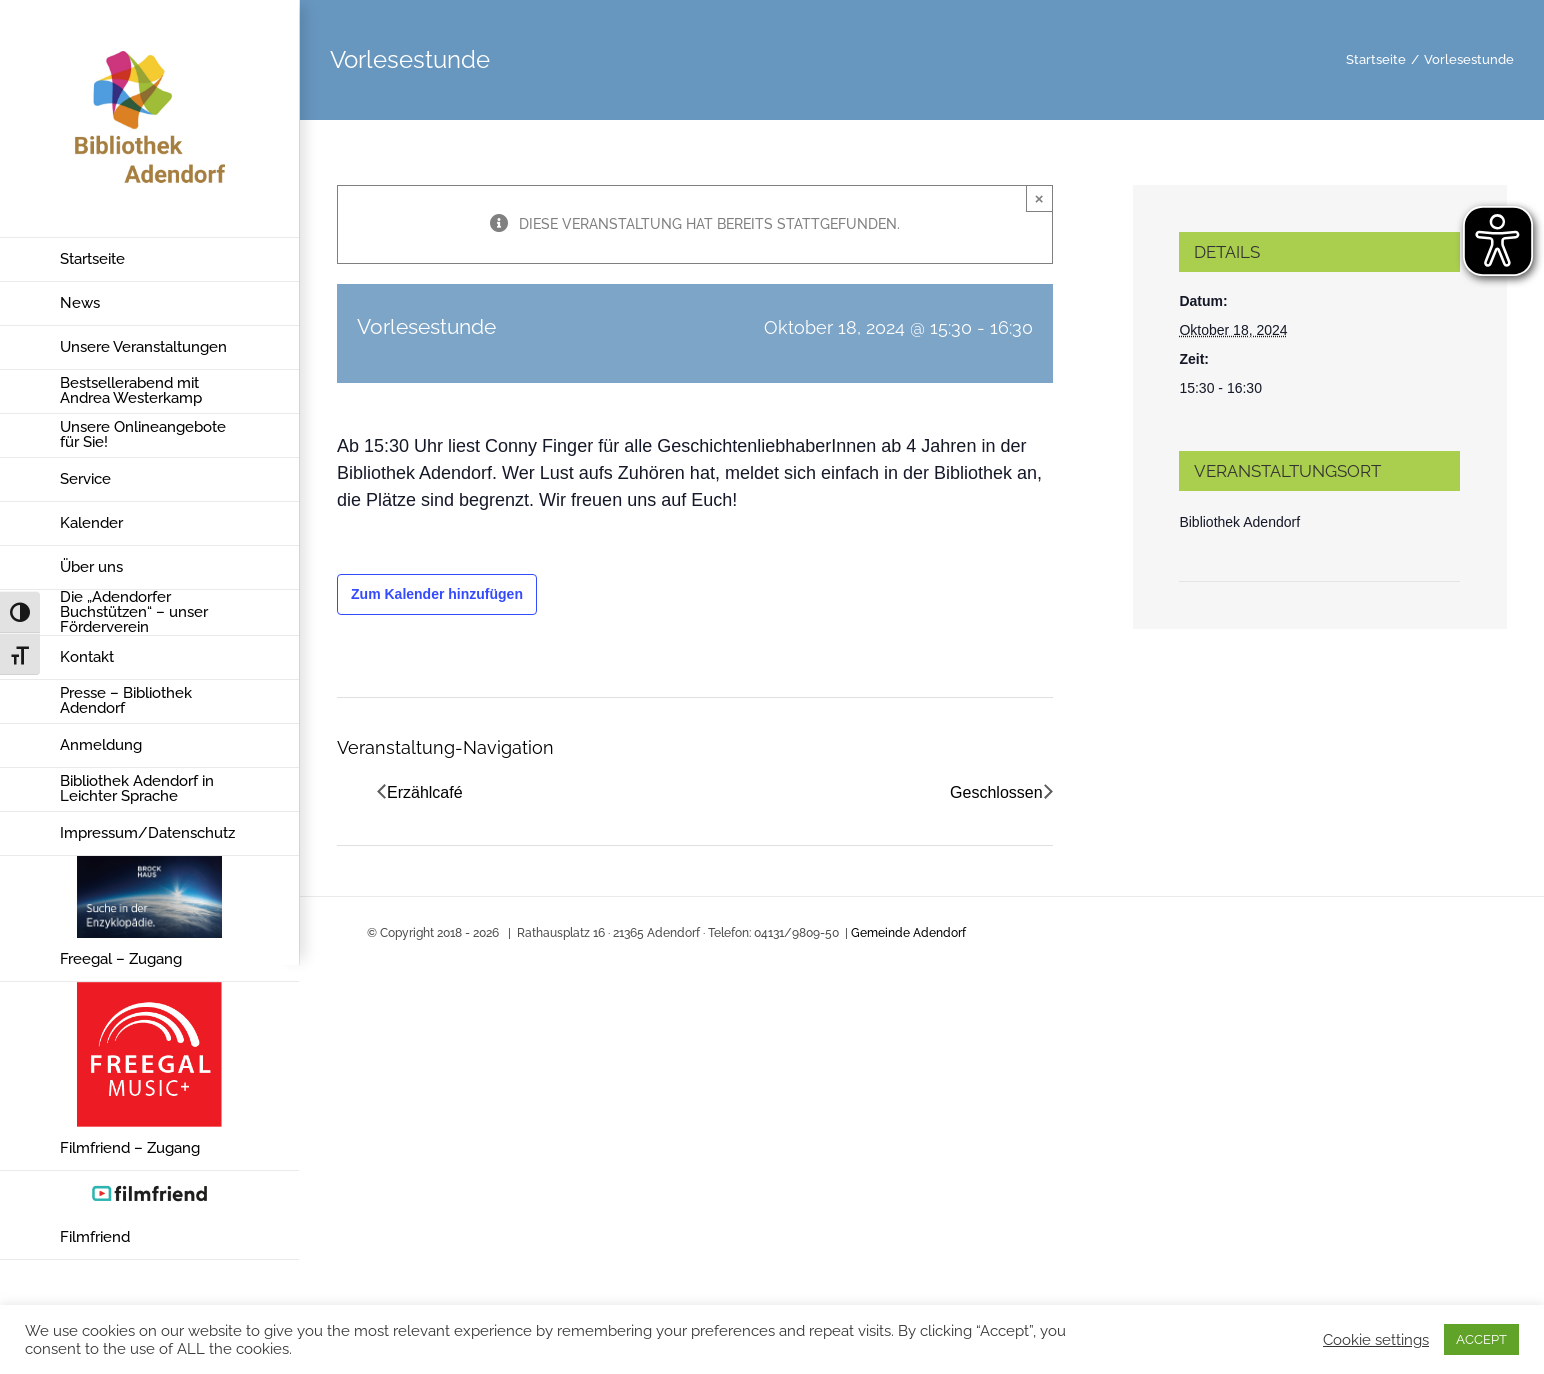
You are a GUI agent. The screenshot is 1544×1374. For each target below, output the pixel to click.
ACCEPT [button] (1481, 1339)
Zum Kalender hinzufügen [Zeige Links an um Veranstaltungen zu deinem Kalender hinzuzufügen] (437, 594)
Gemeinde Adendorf (908, 933)
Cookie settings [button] (1376, 1339)
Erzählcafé (425, 792)
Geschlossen (996, 792)
